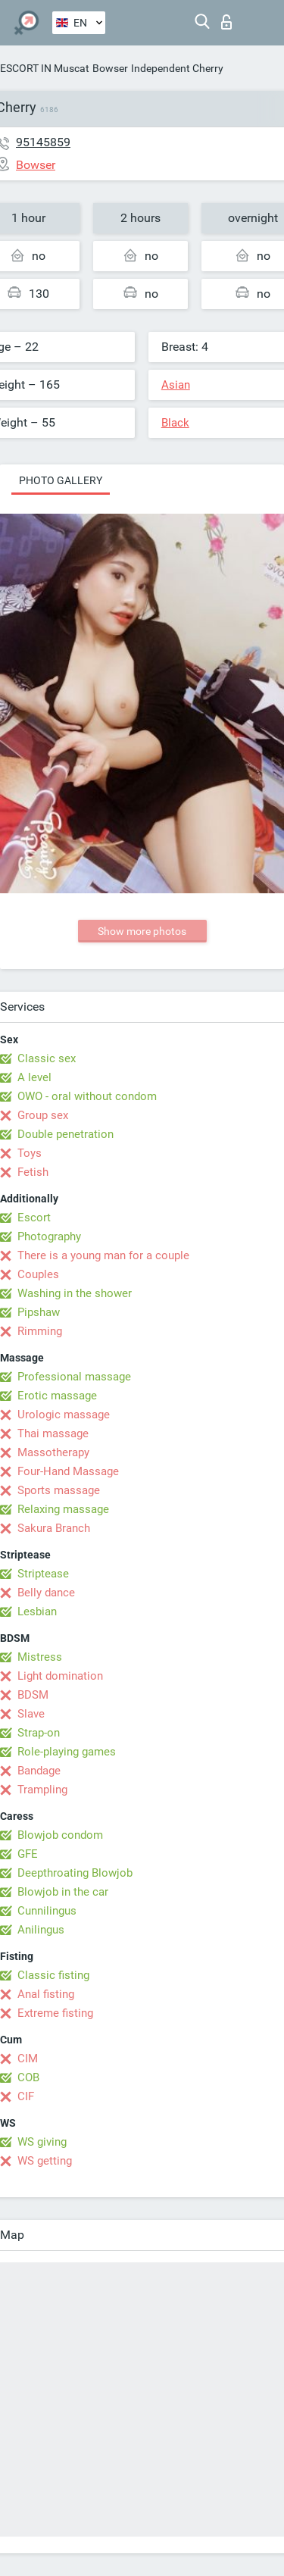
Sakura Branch (53, 1528)
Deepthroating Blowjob (75, 1873)
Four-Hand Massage (68, 1471)
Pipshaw (38, 1312)
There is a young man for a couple (103, 1255)
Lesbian (37, 1611)
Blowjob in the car (62, 1892)
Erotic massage (57, 1395)
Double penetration (65, 1134)
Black (175, 423)
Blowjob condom (60, 1835)
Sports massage (58, 1490)
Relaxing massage (63, 1509)
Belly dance (46, 1592)
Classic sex (46, 1058)
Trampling (42, 1789)
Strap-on (38, 1733)
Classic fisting (53, 1975)
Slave (31, 1714)
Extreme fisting (55, 2013)
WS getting (44, 2161)
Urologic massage (63, 1414)
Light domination (60, 1676)
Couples (38, 1274)
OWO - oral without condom (87, 1096)
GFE (27, 1854)
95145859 (43, 142)
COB (28, 2077)
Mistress (39, 1657)
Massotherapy (53, 1452)
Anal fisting (45, 1994)
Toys (29, 1153)
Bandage (39, 1770)
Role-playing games (66, 1751)
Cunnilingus (46, 1911)
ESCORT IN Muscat (44, 68)
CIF (25, 2096)
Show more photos (142, 931)
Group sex (42, 1115)
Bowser (110, 68)
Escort (34, 1217)
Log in (226, 22)
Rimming (39, 1331)
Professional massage (74, 1376)
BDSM (32, 1695)
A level (34, 1077)
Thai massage (53, 1433)
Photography (49, 1236)
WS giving (42, 2142)
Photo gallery (60, 480)
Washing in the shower (74, 1293)
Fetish (32, 1172)
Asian (175, 385)
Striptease (43, 1573)
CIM (27, 2058)
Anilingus (40, 1930)
